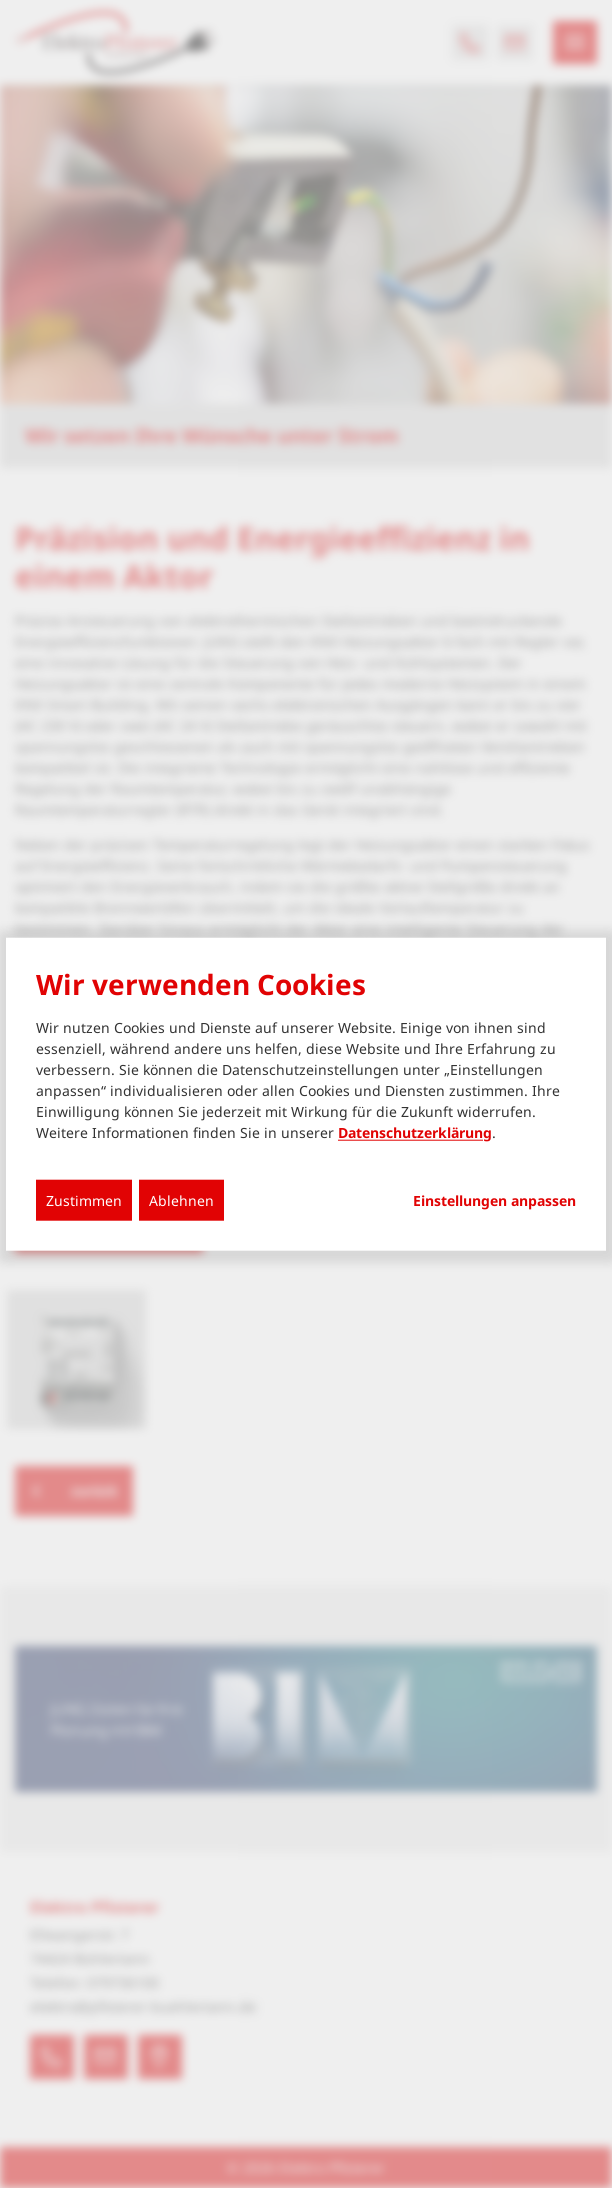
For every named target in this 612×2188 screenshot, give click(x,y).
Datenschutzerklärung (415, 1131)
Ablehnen (181, 1199)
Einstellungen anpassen (494, 1200)
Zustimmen (84, 1199)
